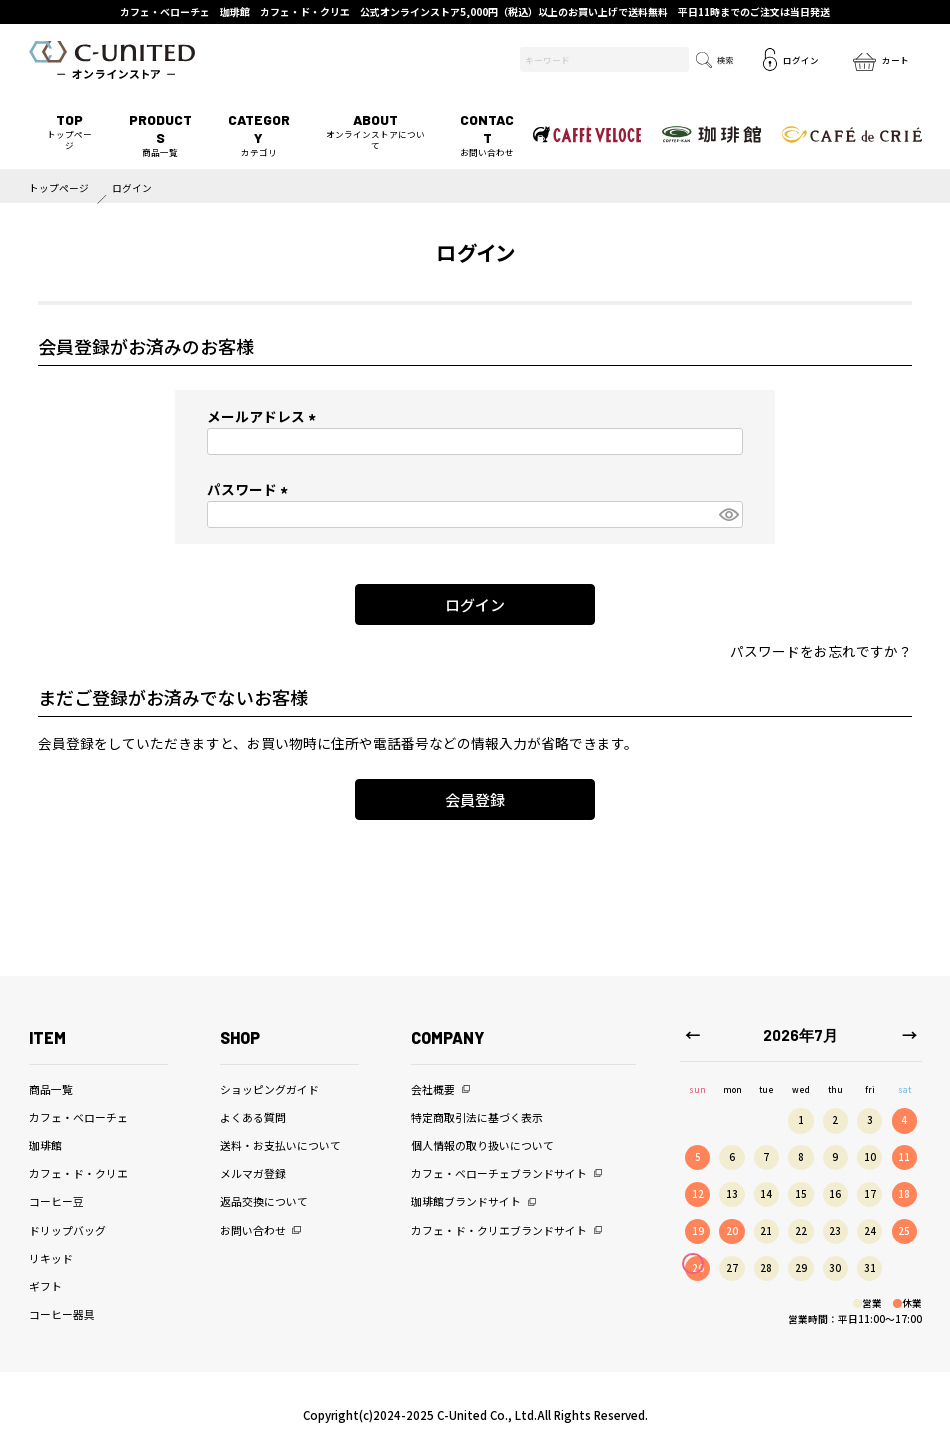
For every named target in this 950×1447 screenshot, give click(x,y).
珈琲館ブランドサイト (466, 1201)
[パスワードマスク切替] (728, 514)
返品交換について (264, 1201)
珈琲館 (45, 1145)
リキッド (51, 1258)
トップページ (69, 131)
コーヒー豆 (56, 1201)
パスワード (250, 489)
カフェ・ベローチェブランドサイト (499, 1173)
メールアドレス (264, 416)
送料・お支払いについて (280, 1145)
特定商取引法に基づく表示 (477, 1117)
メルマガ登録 (253, 1173)
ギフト (45, 1286)
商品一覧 (160, 134)
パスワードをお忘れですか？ (821, 651)
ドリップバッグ (67, 1230)
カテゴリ (259, 134)
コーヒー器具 (62, 1314)
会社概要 (433, 1089)
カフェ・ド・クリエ (78, 1173)
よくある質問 (253, 1117)
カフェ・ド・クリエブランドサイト (499, 1230)
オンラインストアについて (374, 131)
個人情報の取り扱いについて (482, 1145)
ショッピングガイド (269, 1089)
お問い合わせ (488, 134)
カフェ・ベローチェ (78, 1117)
